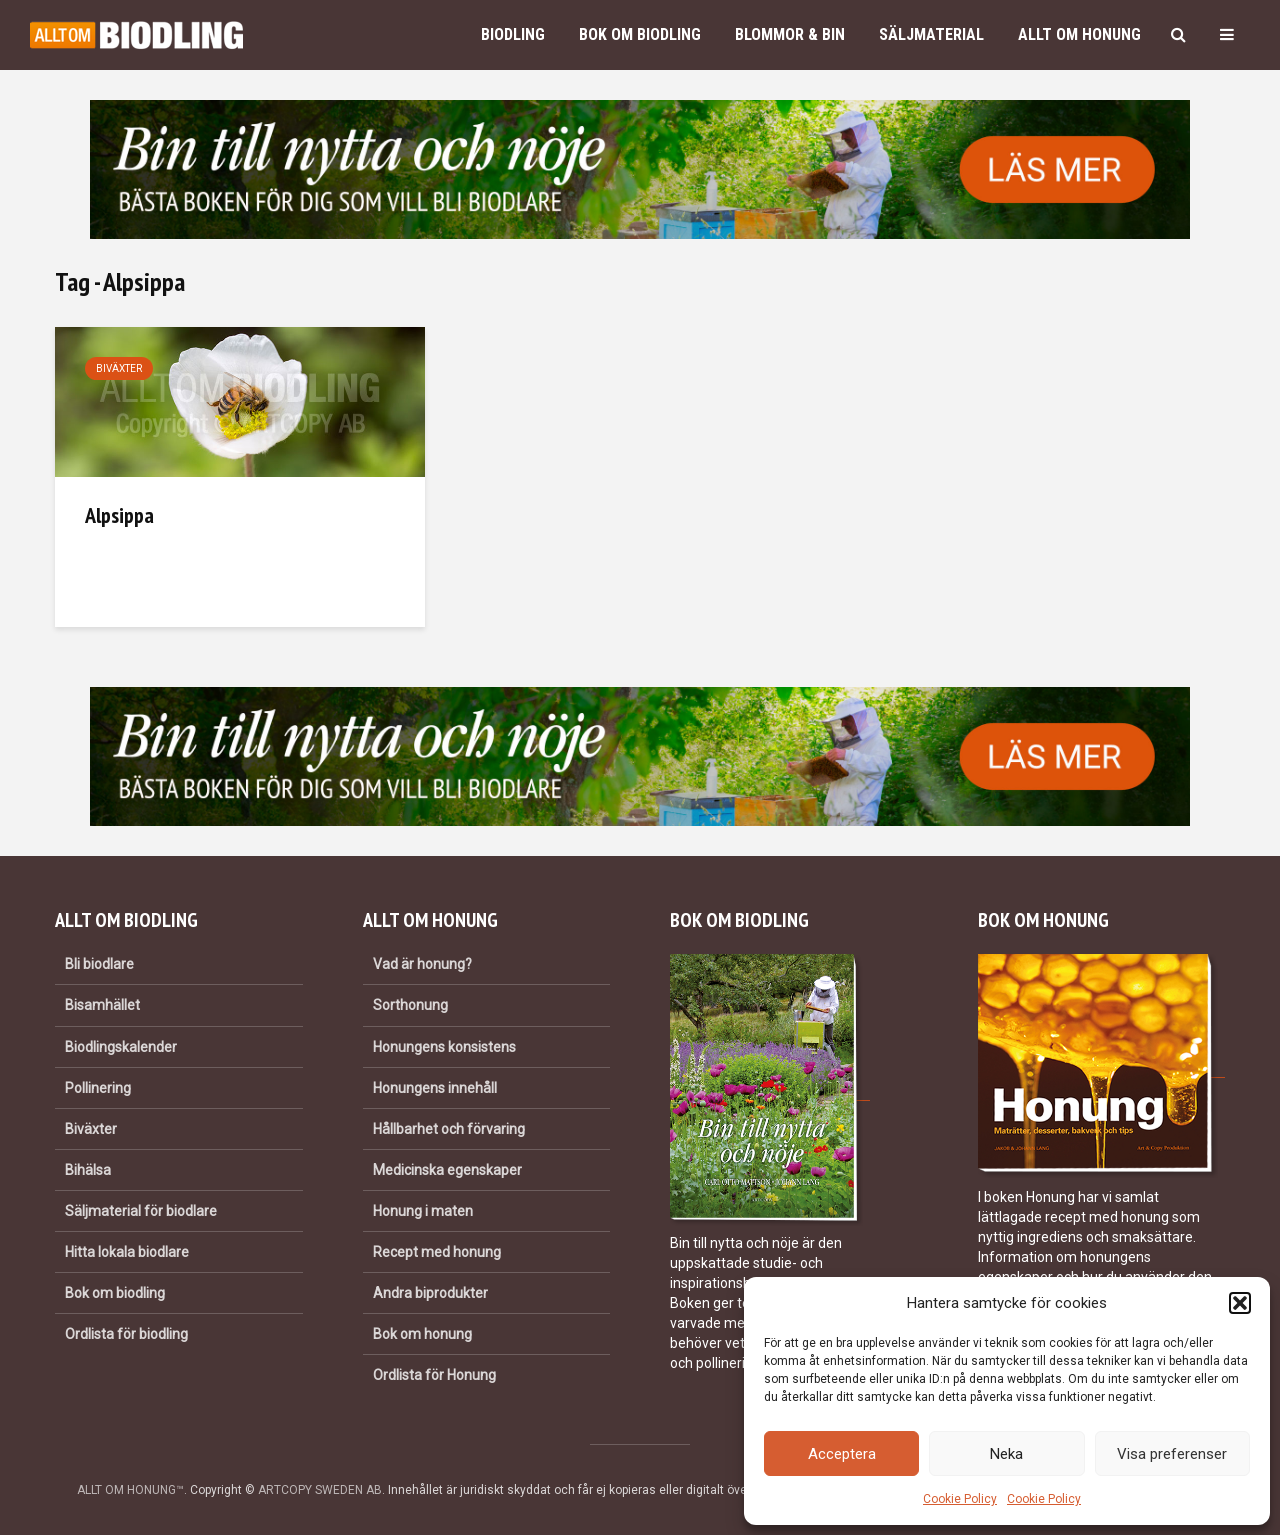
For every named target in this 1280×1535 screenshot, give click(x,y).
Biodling (513, 34)
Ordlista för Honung (434, 1375)
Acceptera (842, 1454)
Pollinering (98, 1088)
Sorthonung (410, 1005)
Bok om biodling (640, 34)
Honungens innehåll (435, 1088)
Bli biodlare (99, 964)
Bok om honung (422, 1334)
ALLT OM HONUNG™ (130, 1490)
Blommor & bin (790, 34)
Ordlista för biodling (126, 1334)
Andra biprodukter (430, 1293)
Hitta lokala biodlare (127, 1252)
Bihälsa (88, 1170)
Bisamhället (102, 1005)
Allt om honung (1079, 34)
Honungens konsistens (444, 1047)
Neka (1006, 1454)
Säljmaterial (931, 34)
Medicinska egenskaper (447, 1170)
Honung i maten (423, 1211)
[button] (1240, 1303)
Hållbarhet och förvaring (449, 1129)
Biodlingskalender (121, 1047)
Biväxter (119, 368)
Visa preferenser (1172, 1454)
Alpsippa (119, 515)
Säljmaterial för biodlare (141, 1211)
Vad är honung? (422, 964)
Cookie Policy (960, 1499)
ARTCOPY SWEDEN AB (320, 1490)
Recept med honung (437, 1252)
